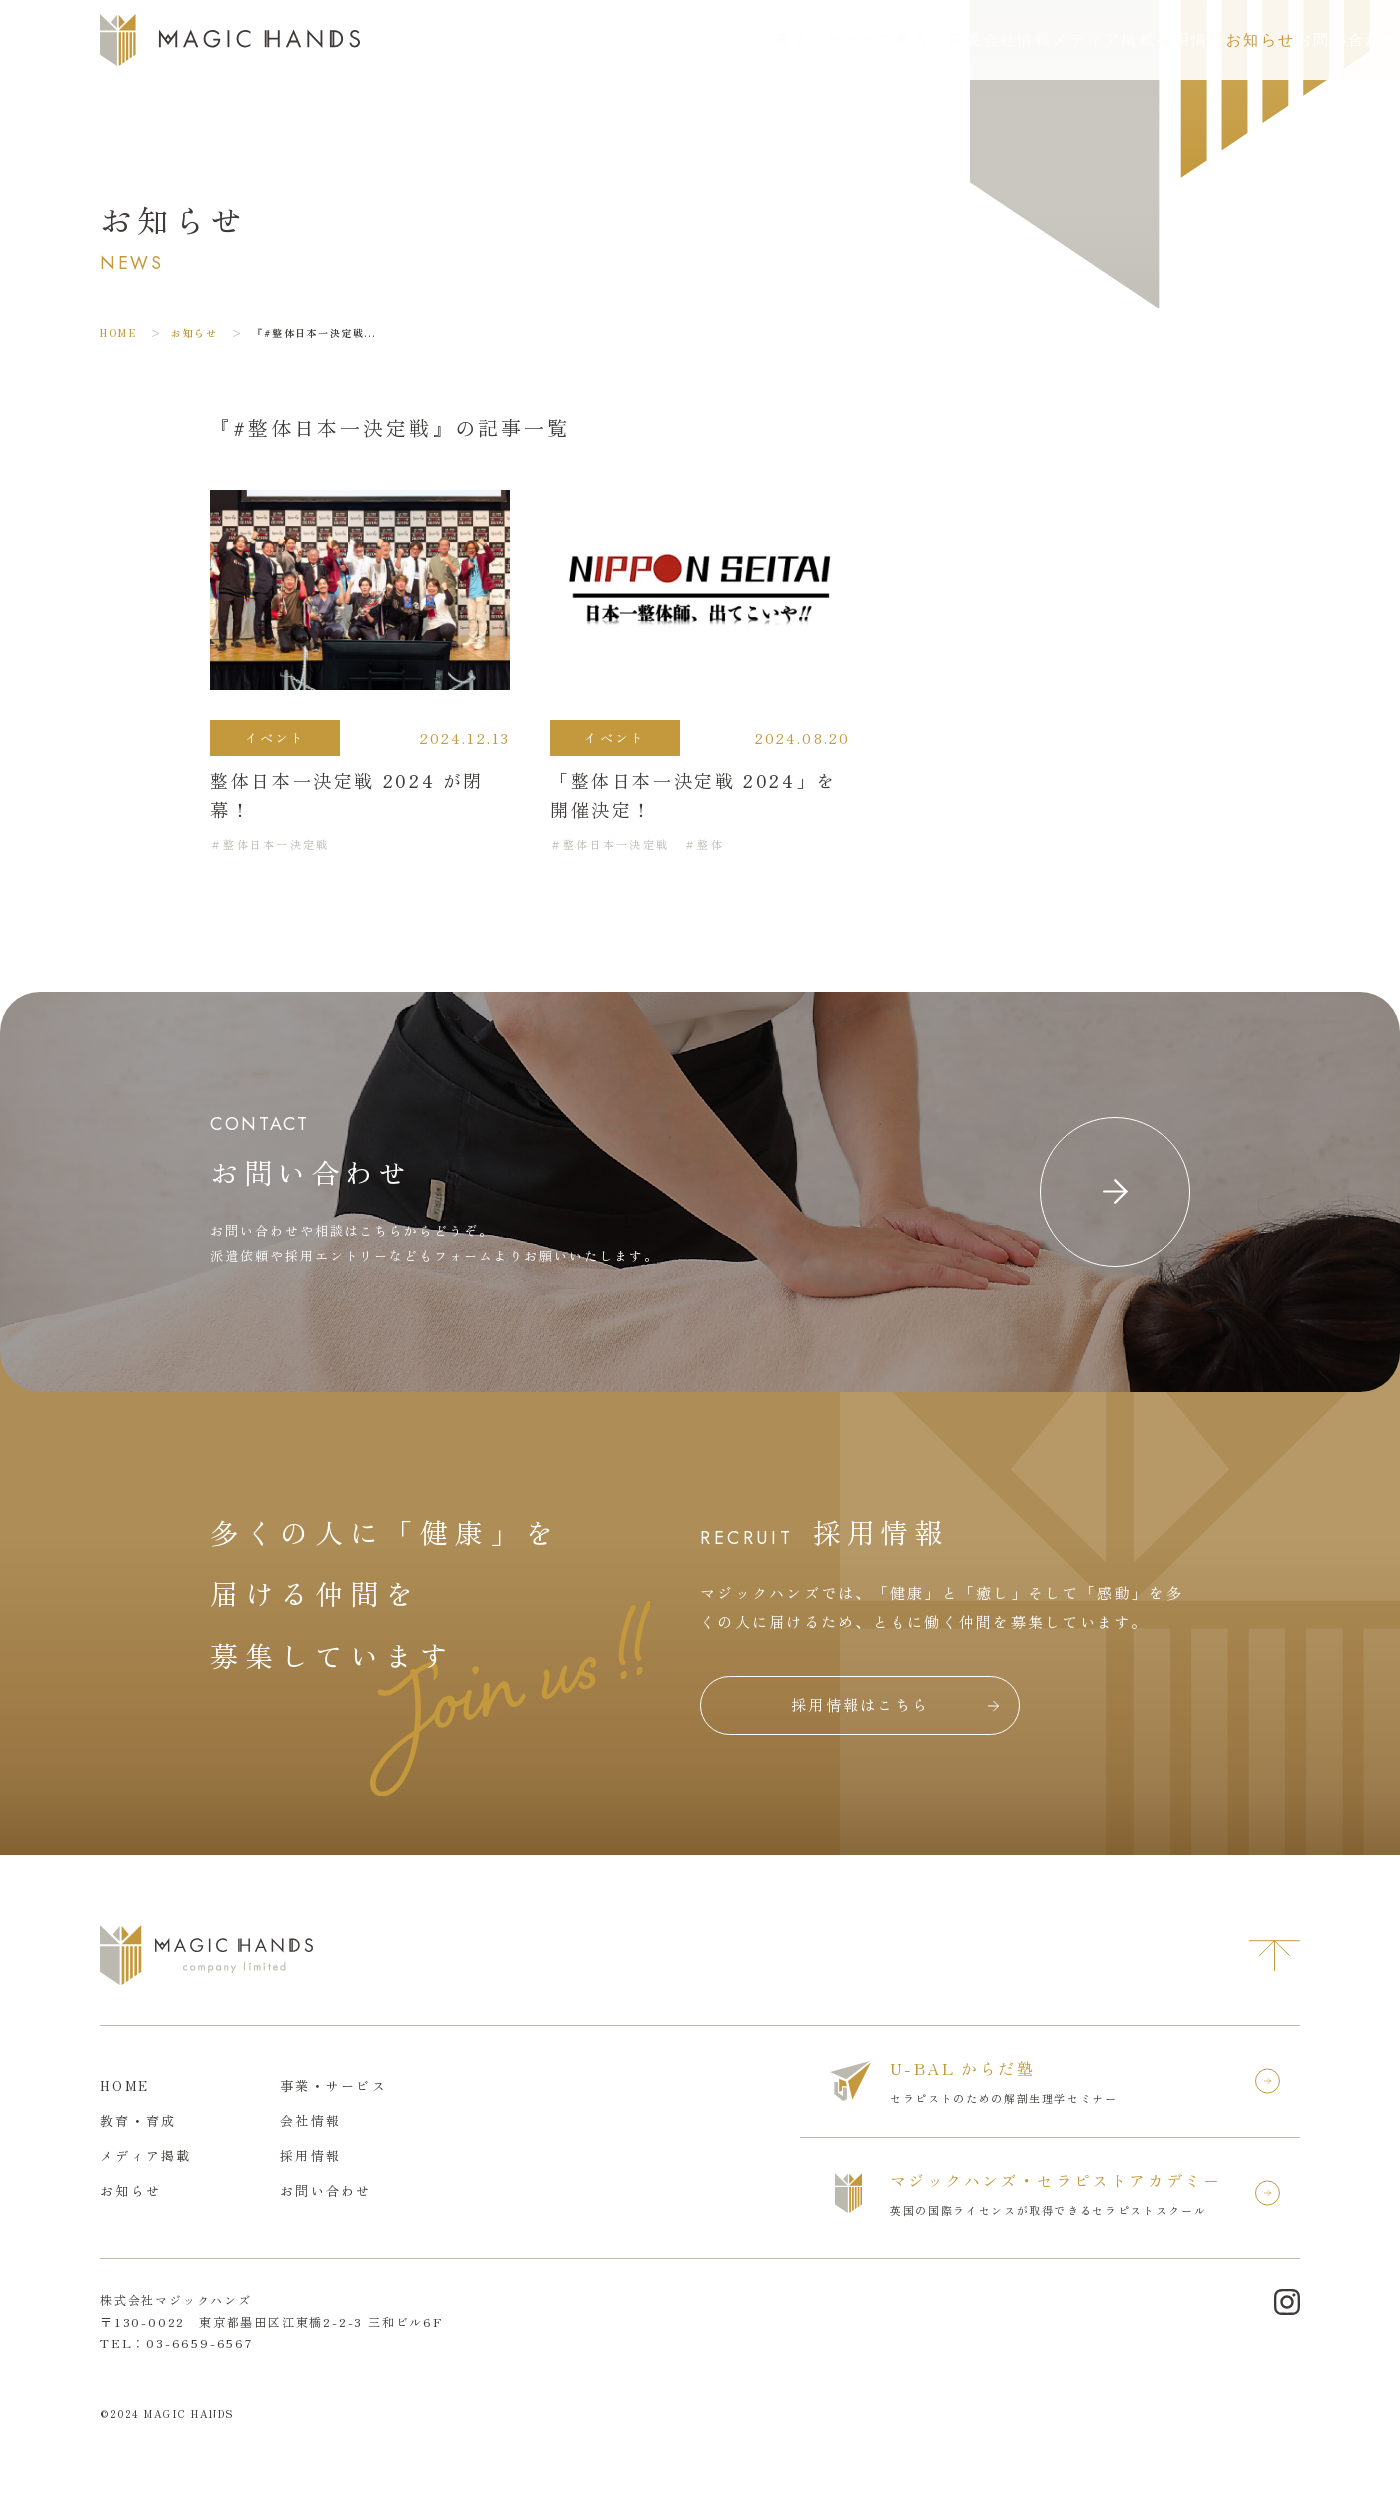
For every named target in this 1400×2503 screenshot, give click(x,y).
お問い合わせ (1309, 39)
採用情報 (1052, 39)
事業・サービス (579, 39)
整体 (710, 844)
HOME (118, 332)
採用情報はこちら (860, 1704)
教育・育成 (713, 39)
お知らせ (1152, 39)
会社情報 (820, 39)
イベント (275, 737)
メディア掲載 (937, 39)
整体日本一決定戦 (276, 844)
